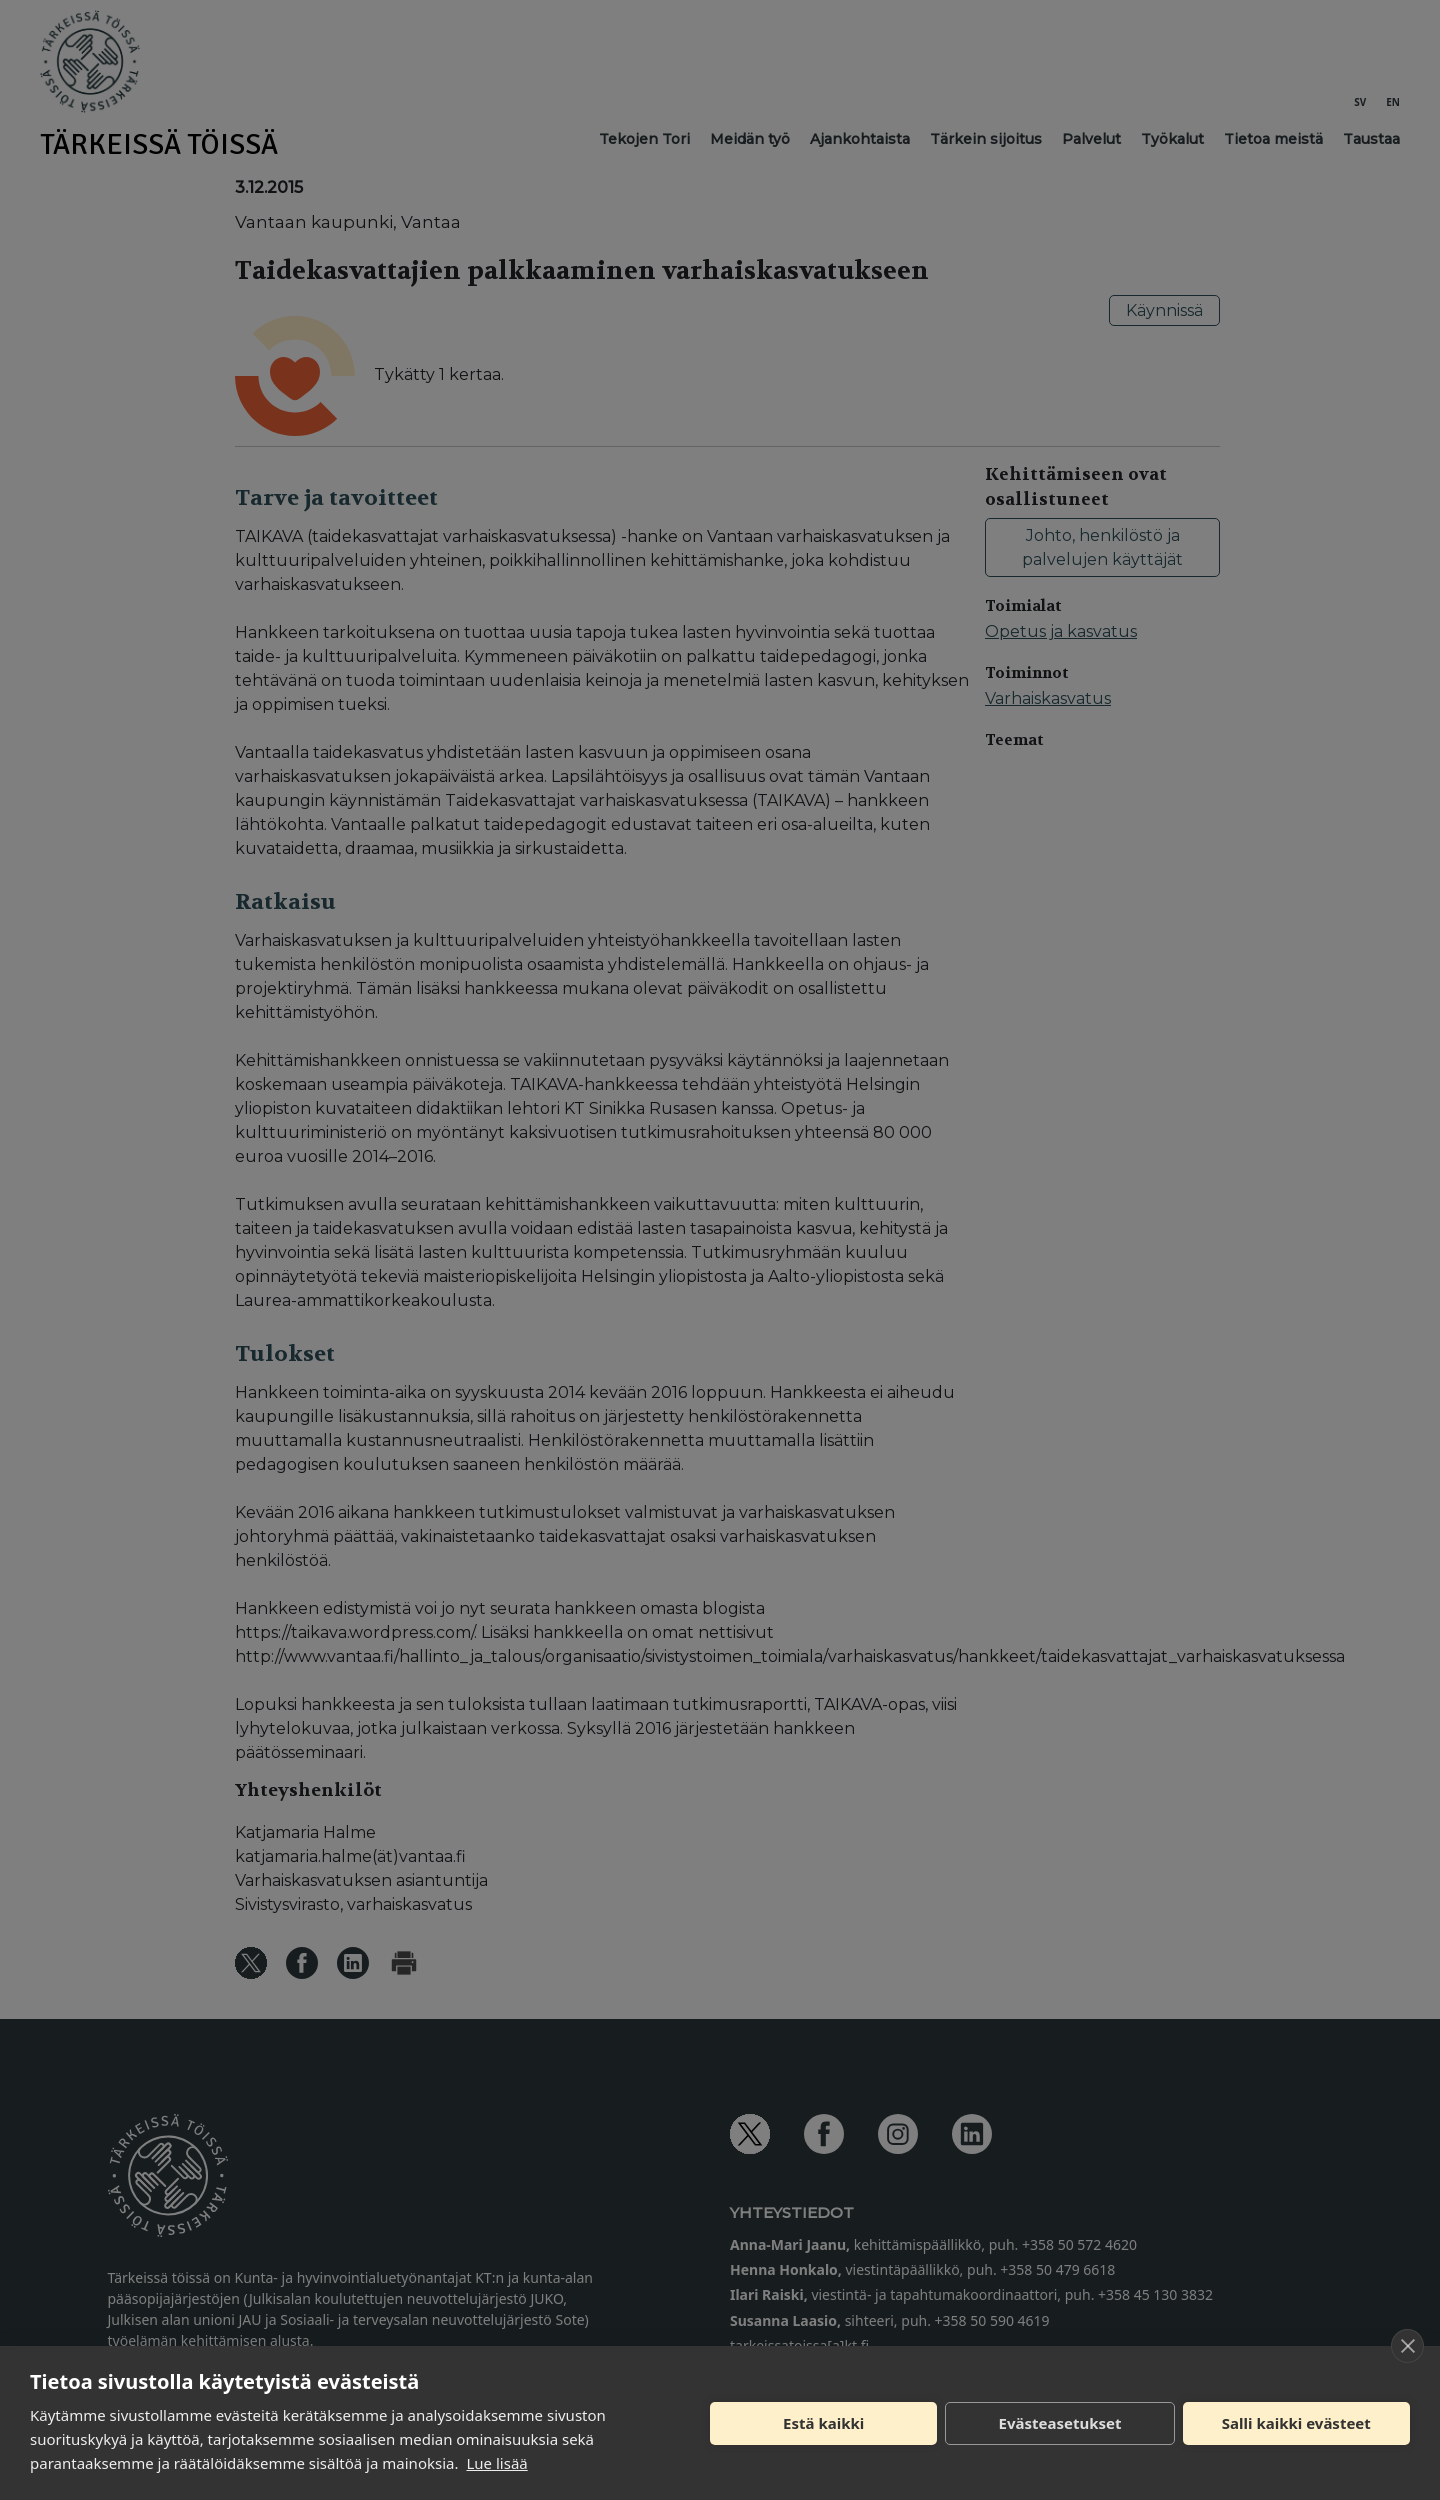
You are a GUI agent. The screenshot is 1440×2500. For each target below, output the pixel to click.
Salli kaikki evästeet (1296, 2423)
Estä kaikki (823, 2423)
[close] (1407, 2346)
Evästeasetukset (1060, 2423)
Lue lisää (496, 2463)
